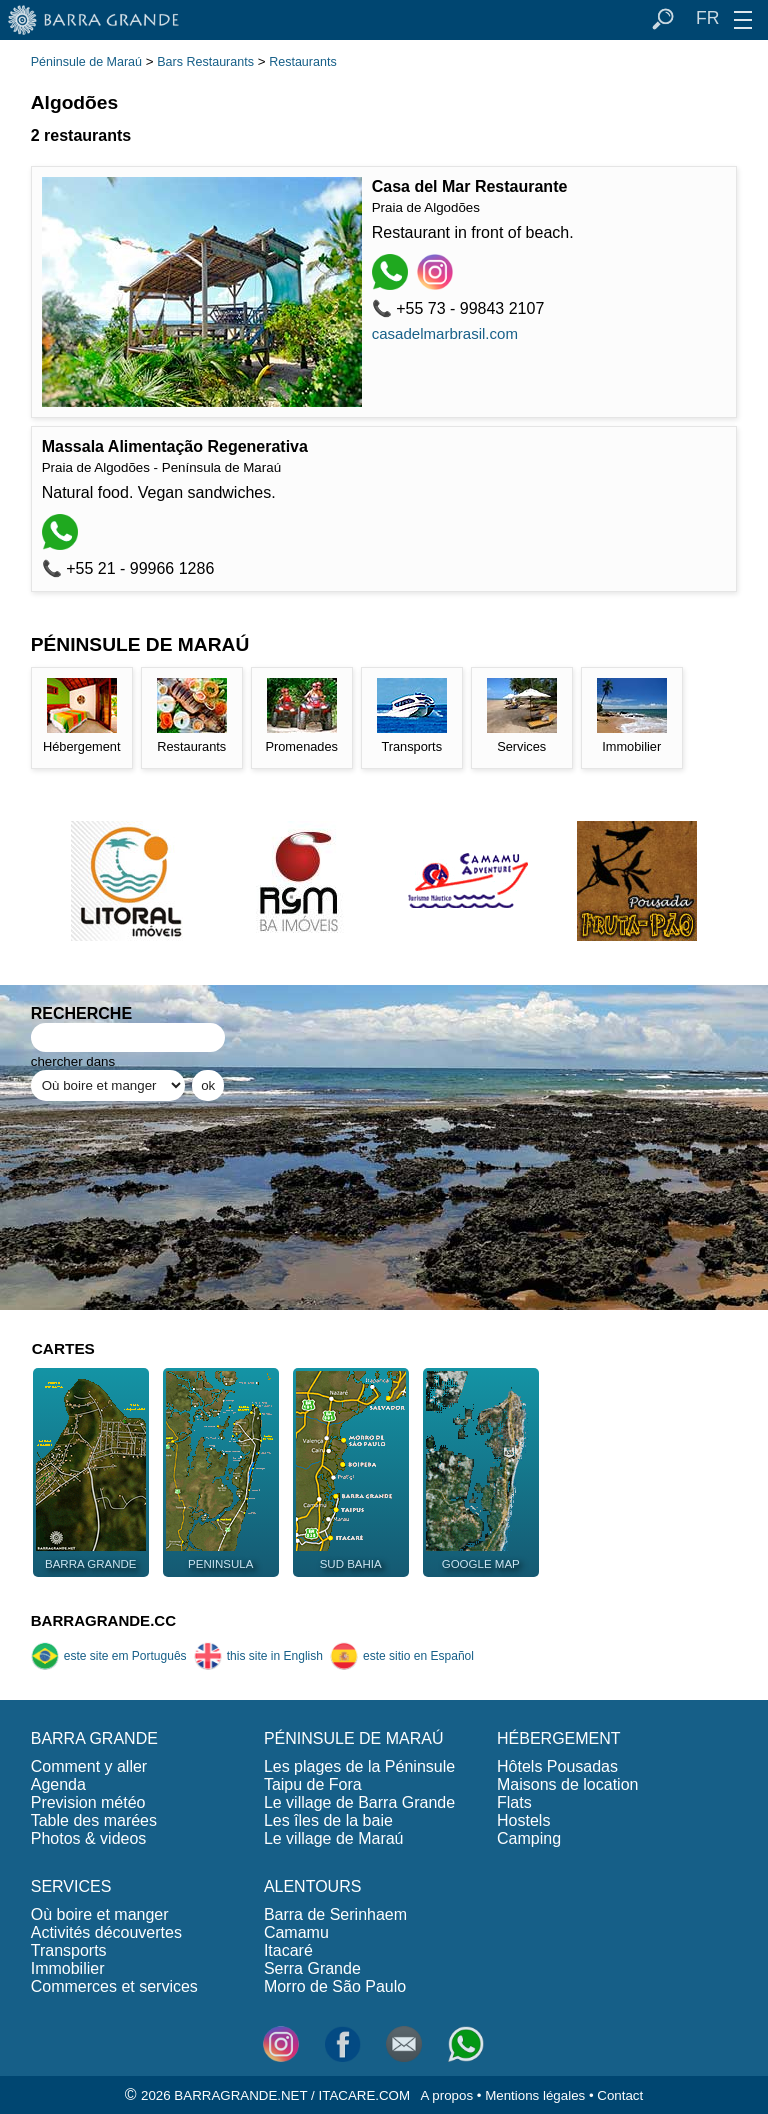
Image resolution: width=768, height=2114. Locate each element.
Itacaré (288, 1950)
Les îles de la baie (328, 1820)
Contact (620, 2095)
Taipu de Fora (313, 1784)
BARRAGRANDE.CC (103, 1620)
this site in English (258, 1656)
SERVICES (71, 1886)
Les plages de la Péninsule (359, 1766)
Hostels (523, 1820)
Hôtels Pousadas (557, 1766)
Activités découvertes (106, 1932)
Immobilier (68, 1968)
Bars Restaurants (205, 62)
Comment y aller (89, 1766)
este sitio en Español (402, 1656)
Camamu (296, 1932)
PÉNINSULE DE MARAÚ (354, 1738)
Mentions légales (535, 2095)
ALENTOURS (313, 1886)
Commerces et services (114, 1986)
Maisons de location (567, 1784)
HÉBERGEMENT (559, 1738)
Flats (514, 1802)
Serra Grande (312, 1968)
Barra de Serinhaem (335, 1914)
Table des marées (94, 1820)
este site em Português (109, 1656)
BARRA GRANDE (94, 1738)
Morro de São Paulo (335, 1986)
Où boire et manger (100, 1914)
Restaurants (302, 62)
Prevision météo (88, 1802)
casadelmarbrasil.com (445, 333)
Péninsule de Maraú (86, 62)
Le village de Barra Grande (359, 1802)
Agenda (58, 1784)
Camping (529, 1838)
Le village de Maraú (334, 1838)
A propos (446, 2095)
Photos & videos (89, 1838)
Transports (69, 1950)
